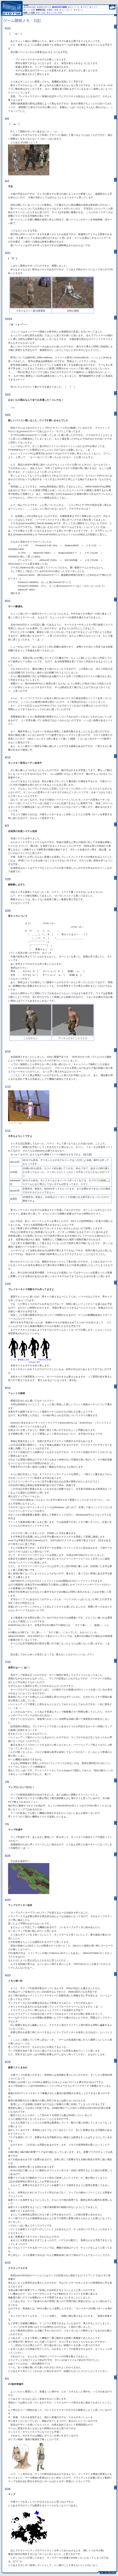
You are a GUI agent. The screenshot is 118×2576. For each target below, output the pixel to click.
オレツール (74, 7)
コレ (12, 407)
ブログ (85, 7)
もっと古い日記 (55, 13)
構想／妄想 (53, 10)
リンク (94, 7)
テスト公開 (30, 10)
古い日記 (41, 13)
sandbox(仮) (30, 7)
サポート (79, 10)
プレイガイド (67, 10)
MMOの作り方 (45, 7)
